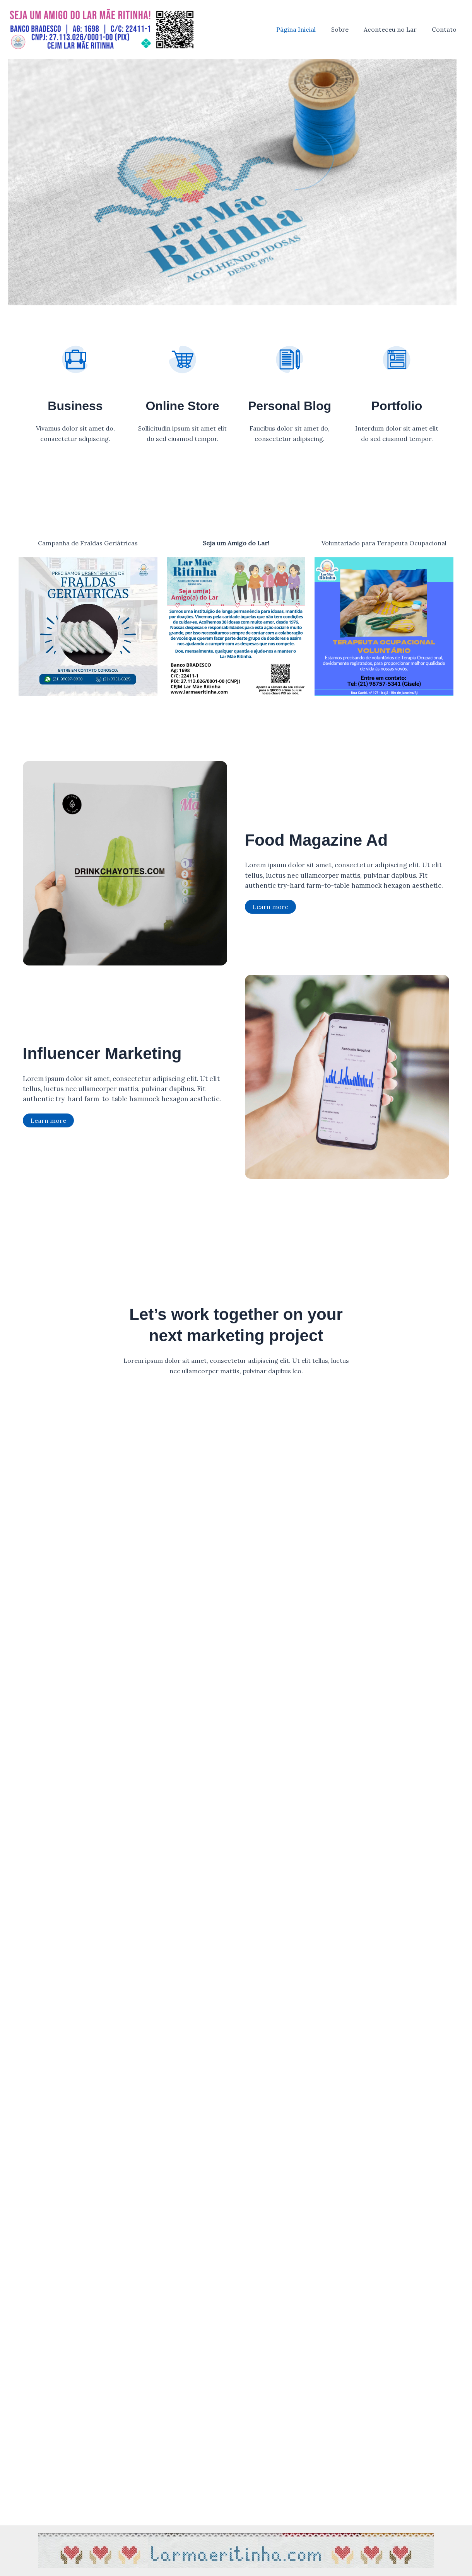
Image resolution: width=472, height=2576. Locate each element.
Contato (445, 29)
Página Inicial (306, 29)
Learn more (270, 907)
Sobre (347, 29)
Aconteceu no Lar (394, 29)
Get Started (236, 1392)
